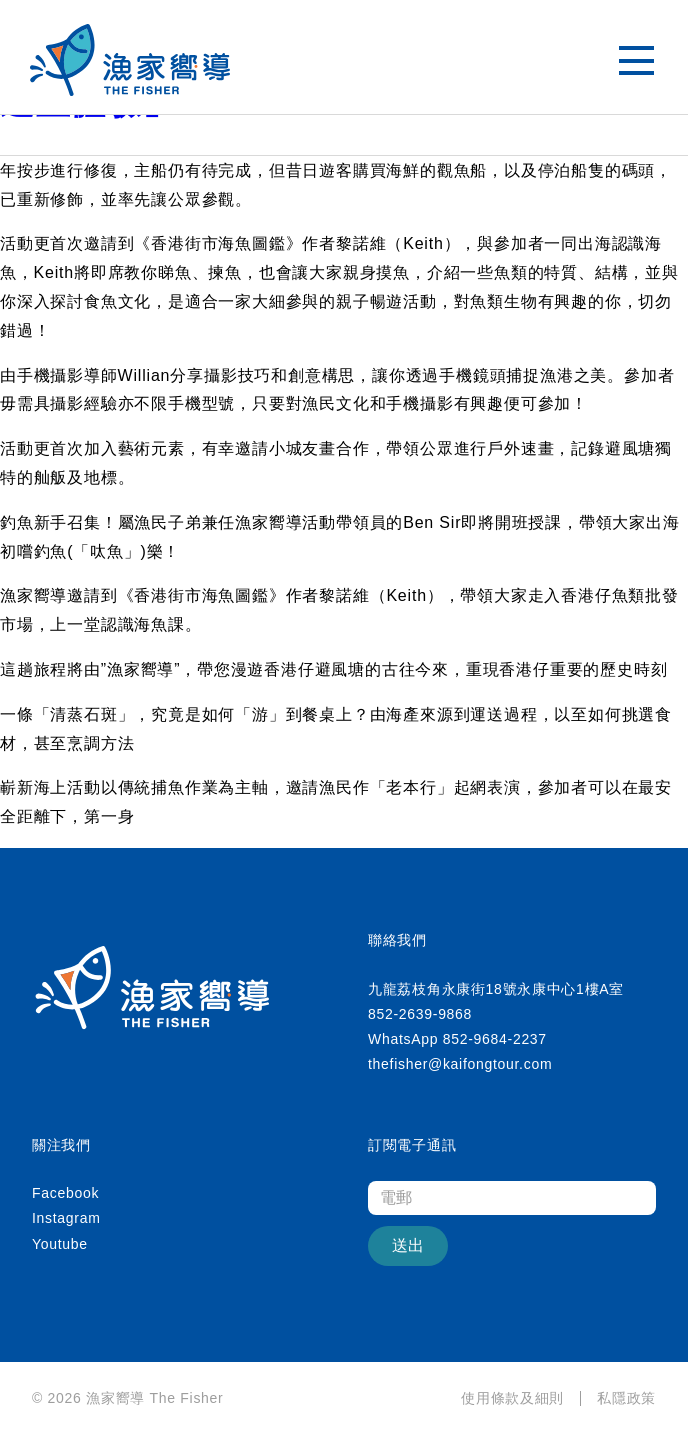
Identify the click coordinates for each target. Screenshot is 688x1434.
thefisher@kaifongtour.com (460, 1064)
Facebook (65, 1193)
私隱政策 (626, 1398)
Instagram (66, 1218)
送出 (408, 1245)
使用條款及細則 (512, 1398)
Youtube (60, 1244)
